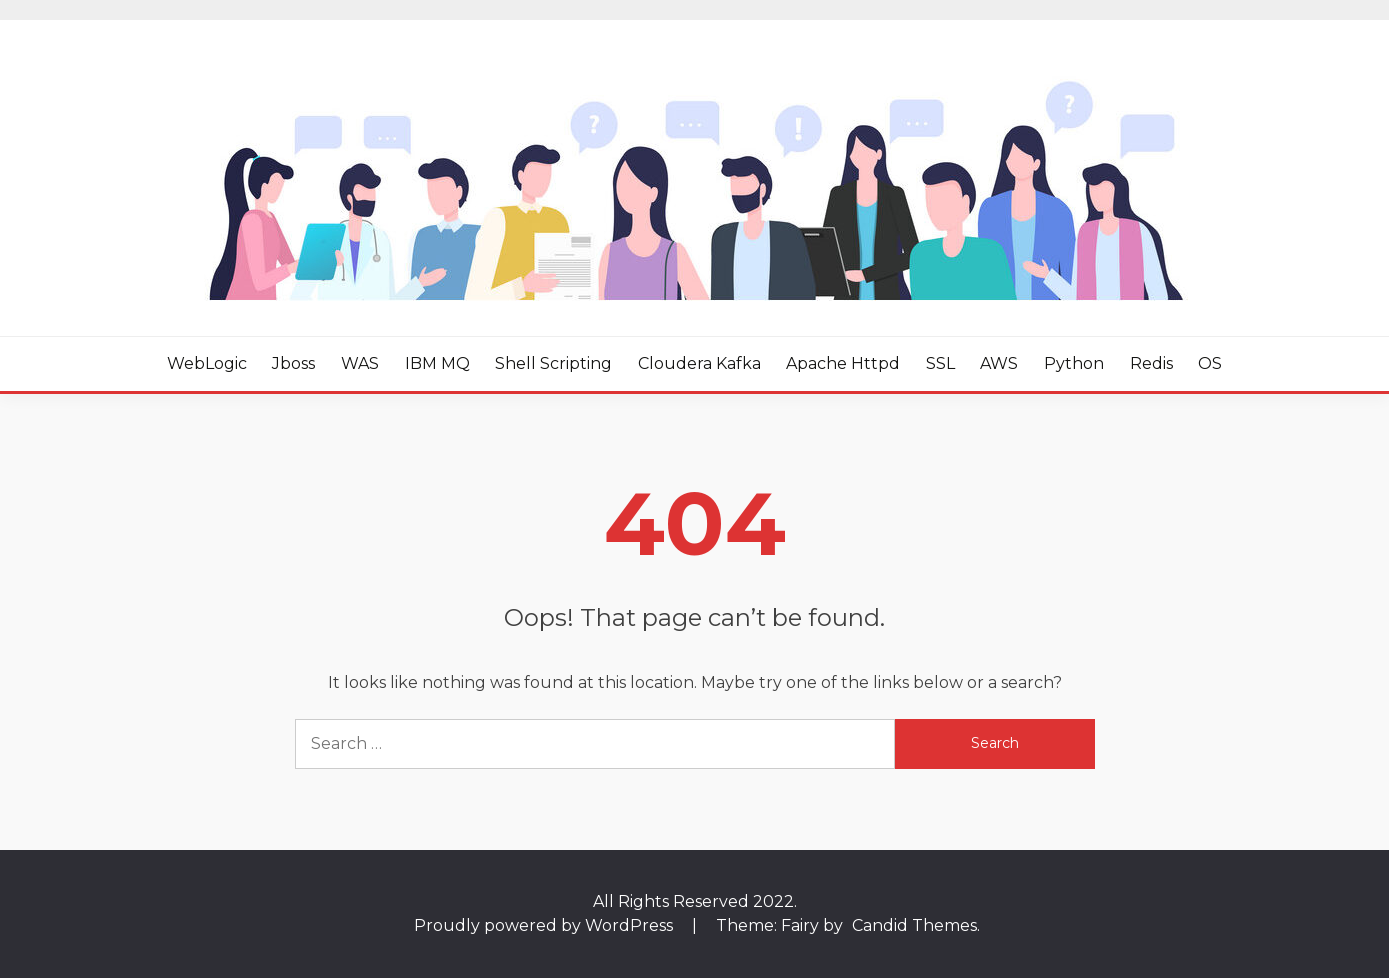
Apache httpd (843, 363)
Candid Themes (914, 925)
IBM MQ (437, 363)
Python (1074, 363)
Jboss (293, 363)
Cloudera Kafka (699, 363)
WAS (360, 363)
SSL (940, 363)
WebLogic (207, 363)
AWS (999, 363)
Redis (1151, 363)
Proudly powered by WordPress (545, 925)
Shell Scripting (553, 363)
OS (1210, 363)
